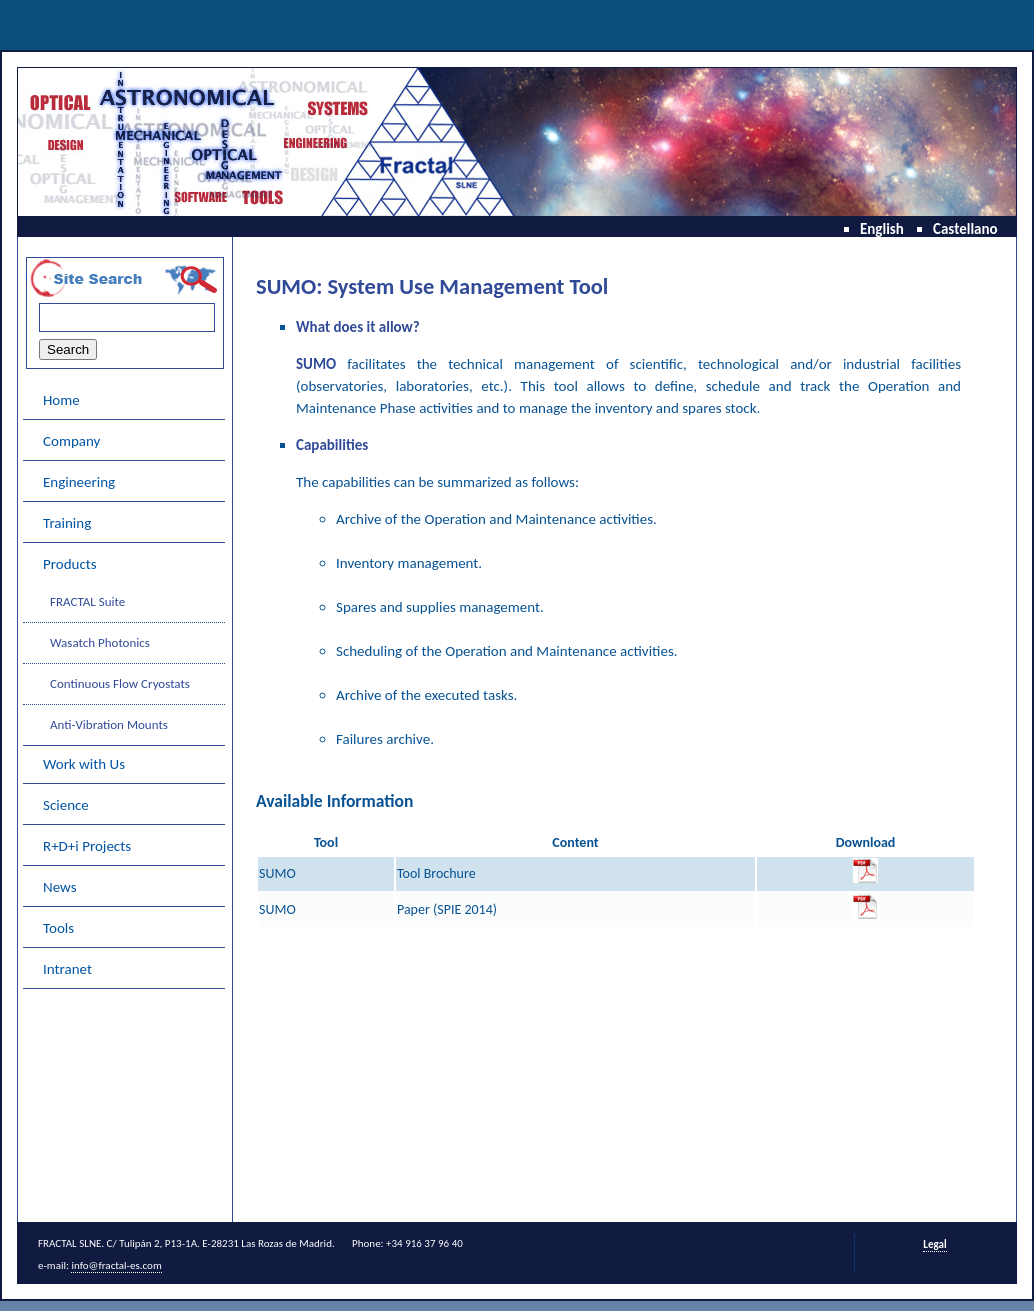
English (882, 229)
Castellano (965, 229)
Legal (934, 1244)
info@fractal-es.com (116, 1265)
